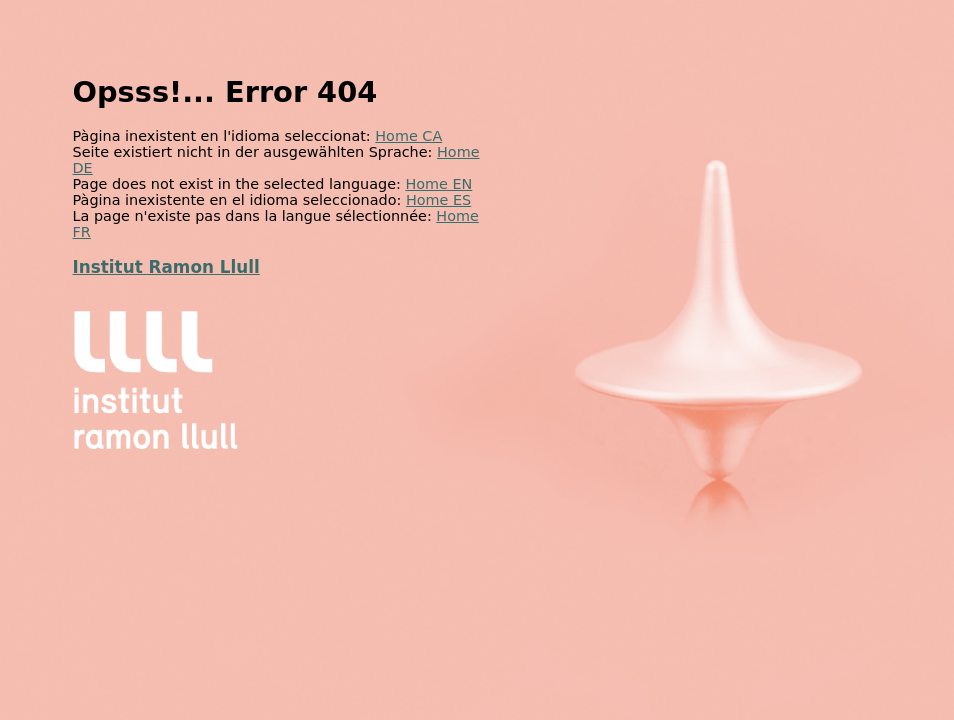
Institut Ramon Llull (166, 267)
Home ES (438, 200)
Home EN (438, 184)
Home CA (408, 136)
